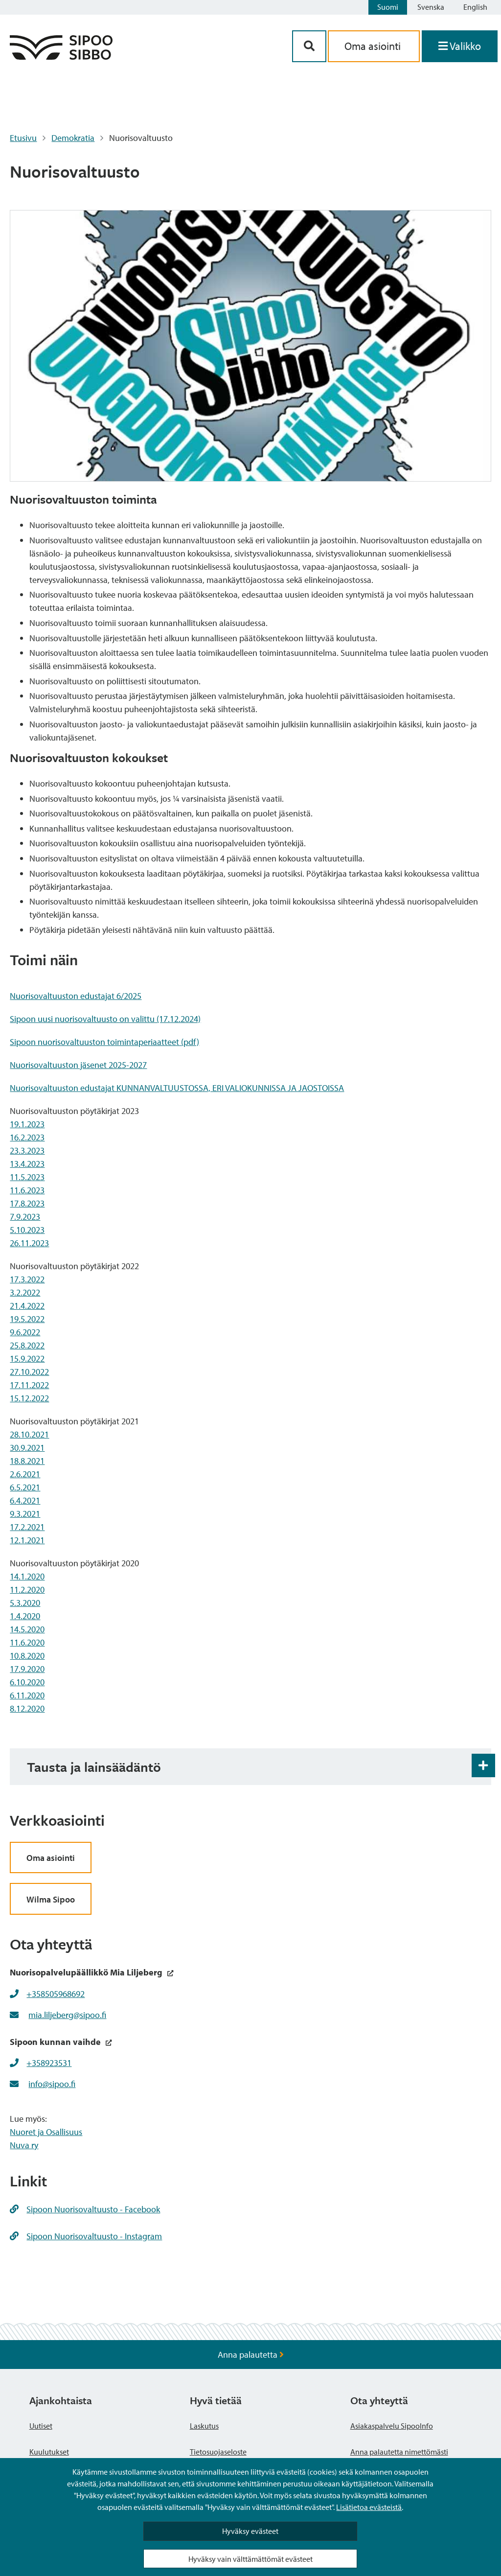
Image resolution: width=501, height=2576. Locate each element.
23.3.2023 (27, 1150)
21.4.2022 (27, 1305)
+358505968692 (55, 1993)
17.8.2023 (27, 1203)
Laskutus (204, 2426)
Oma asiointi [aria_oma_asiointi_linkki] (373, 46)
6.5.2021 (25, 1487)
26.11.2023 (29, 1243)
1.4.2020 (25, 1616)
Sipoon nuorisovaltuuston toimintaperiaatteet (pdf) (104, 1041)
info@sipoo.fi (51, 2083)
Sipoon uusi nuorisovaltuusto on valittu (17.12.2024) (105, 1018)
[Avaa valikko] (460, 46)
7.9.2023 (25, 1216)
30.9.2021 (27, 1447)
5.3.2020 (25, 1602)
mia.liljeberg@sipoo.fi (67, 2014)
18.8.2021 (27, 1460)
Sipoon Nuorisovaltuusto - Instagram (86, 2236)
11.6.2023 (27, 1190)
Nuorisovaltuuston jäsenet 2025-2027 (78, 1064)
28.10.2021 (29, 1434)
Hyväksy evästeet (250, 2531)
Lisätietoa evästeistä (369, 2507)
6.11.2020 (27, 1695)
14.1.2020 (27, 1576)
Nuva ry (24, 2145)
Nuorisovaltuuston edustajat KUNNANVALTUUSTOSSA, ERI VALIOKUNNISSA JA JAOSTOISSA (177, 1087)
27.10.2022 (29, 1371)
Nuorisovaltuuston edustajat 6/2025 (75, 995)
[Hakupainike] (309, 46)
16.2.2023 (27, 1137)
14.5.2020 (27, 1629)
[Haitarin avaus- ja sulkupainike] (483, 1765)
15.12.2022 (29, 1398)
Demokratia (72, 137)
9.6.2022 (25, 1332)
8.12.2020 (27, 1708)
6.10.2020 (27, 1682)
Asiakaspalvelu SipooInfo (391, 2426)
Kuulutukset (49, 2452)
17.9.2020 (27, 1668)
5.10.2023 (27, 1229)
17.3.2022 (27, 1279)
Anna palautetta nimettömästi (399, 2452)
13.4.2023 (27, 1163)
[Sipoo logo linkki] (61, 56)
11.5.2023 (27, 1177)
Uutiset (40, 2426)
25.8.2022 (27, 1345)
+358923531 (48, 2062)
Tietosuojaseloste (218, 2452)
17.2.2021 (27, 1526)
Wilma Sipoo (50, 1899)
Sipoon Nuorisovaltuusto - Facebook (85, 2209)
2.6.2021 (25, 1474)
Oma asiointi (50, 1857)
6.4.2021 (25, 1500)
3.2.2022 (25, 1292)
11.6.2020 (27, 1642)
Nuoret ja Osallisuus (46, 2131)
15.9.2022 (27, 1358)
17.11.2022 (29, 1385)
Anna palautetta (251, 2354)
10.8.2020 (27, 1655)
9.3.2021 (25, 1513)
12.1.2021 (27, 1540)
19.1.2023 (27, 1124)
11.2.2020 (27, 1589)
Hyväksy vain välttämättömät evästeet (250, 2559)
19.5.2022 (27, 1318)
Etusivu (23, 137)
